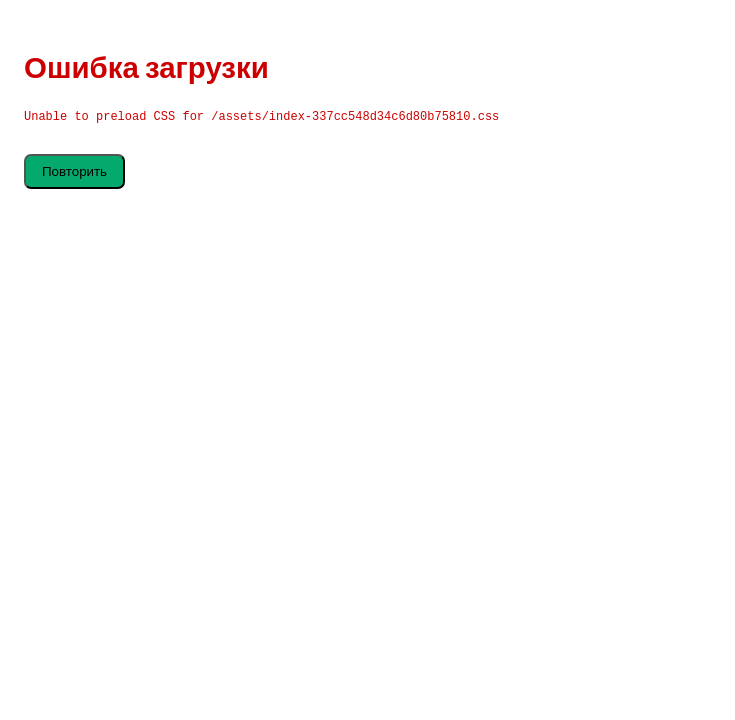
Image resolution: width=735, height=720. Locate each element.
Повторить (74, 171)
